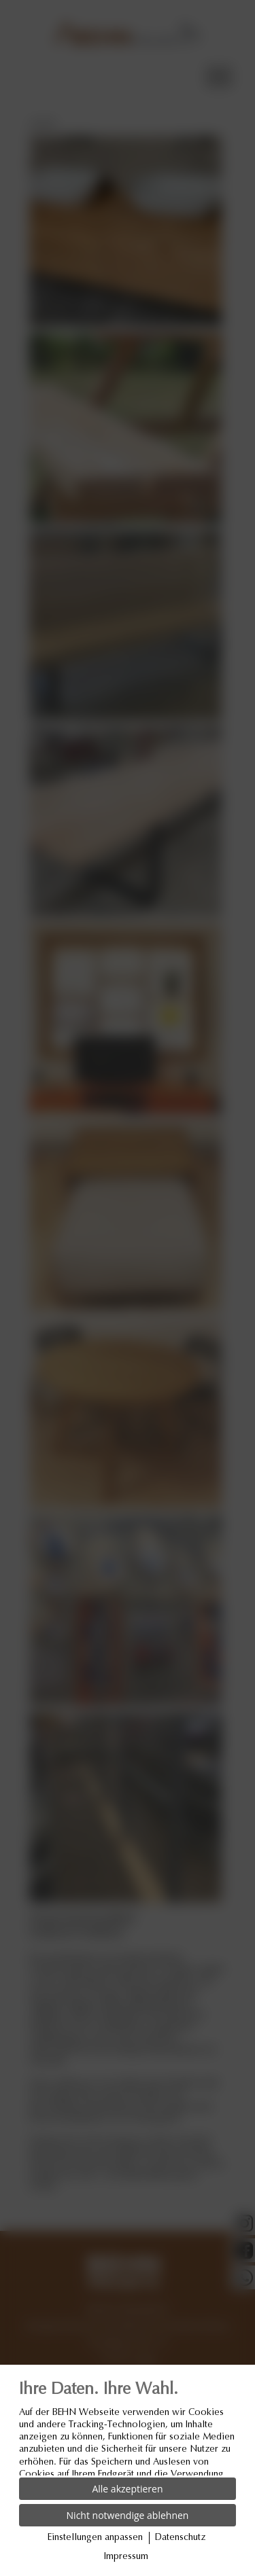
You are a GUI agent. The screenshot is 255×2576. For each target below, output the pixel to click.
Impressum (126, 2557)
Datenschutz (180, 2538)
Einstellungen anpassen (95, 2538)
